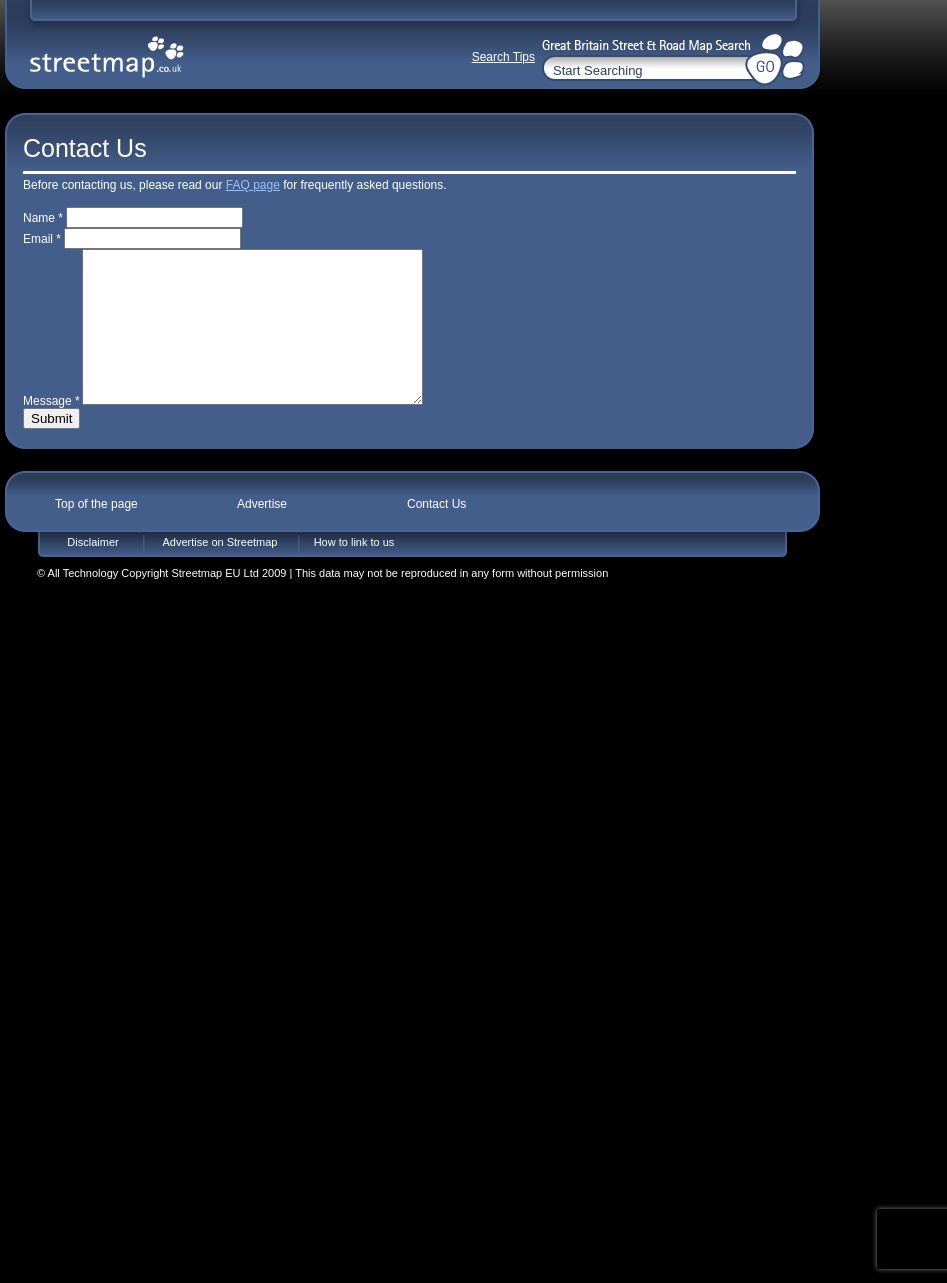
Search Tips (503, 57)
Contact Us (436, 534)
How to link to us (354, 572)
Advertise (262, 534)
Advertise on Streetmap (220, 572)
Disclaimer (92, 572)
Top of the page (96, 534)
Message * (51, 431)
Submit (51, 448)
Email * (42, 239)
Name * (43, 218)
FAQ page (253, 185)
